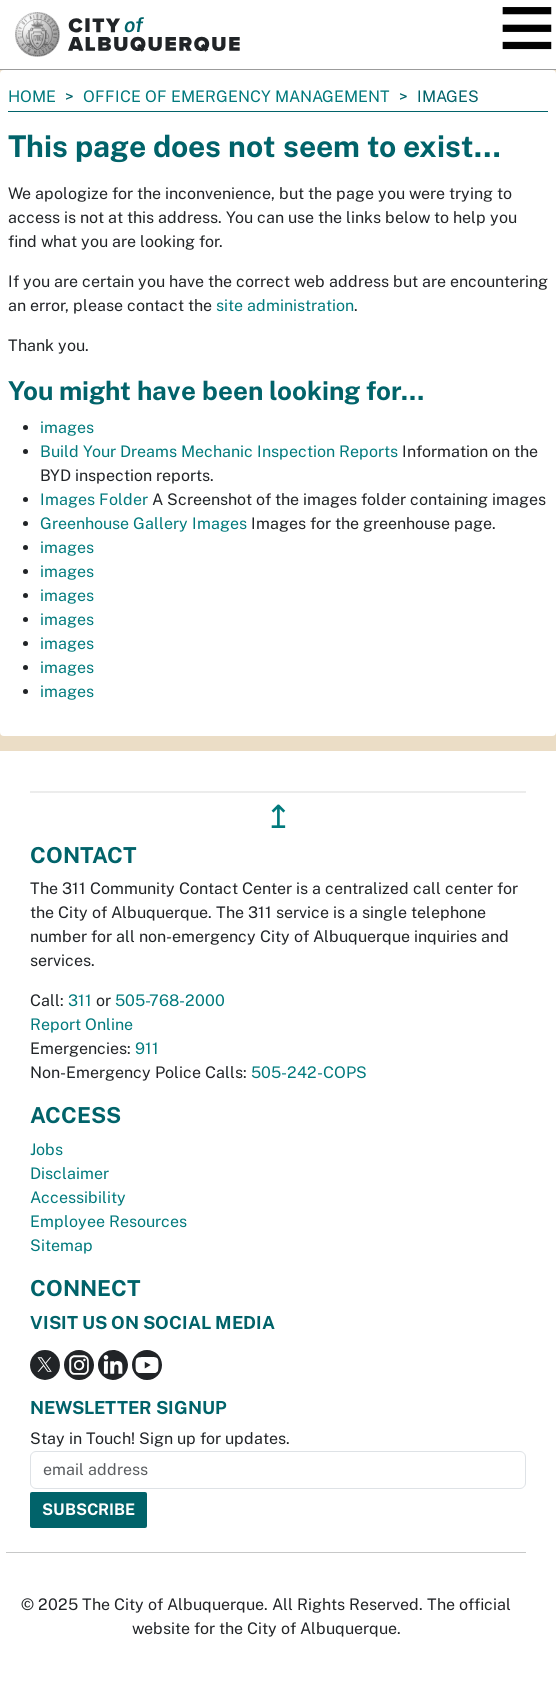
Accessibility (78, 1197)
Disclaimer (69, 1173)
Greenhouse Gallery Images (143, 523)
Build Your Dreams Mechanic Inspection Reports (219, 451)
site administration (285, 305)
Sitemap (61, 1245)
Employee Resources (108, 1221)
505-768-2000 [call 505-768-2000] (170, 1000)
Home (32, 96)
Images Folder (94, 499)
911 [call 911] (147, 1048)
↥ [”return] (278, 816)
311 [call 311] (80, 1000)
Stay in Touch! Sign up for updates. (160, 1438)
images (67, 427)
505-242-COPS (309, 1072)
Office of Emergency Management (236, 96)
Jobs (46, 1149)
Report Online (81, 1024)
